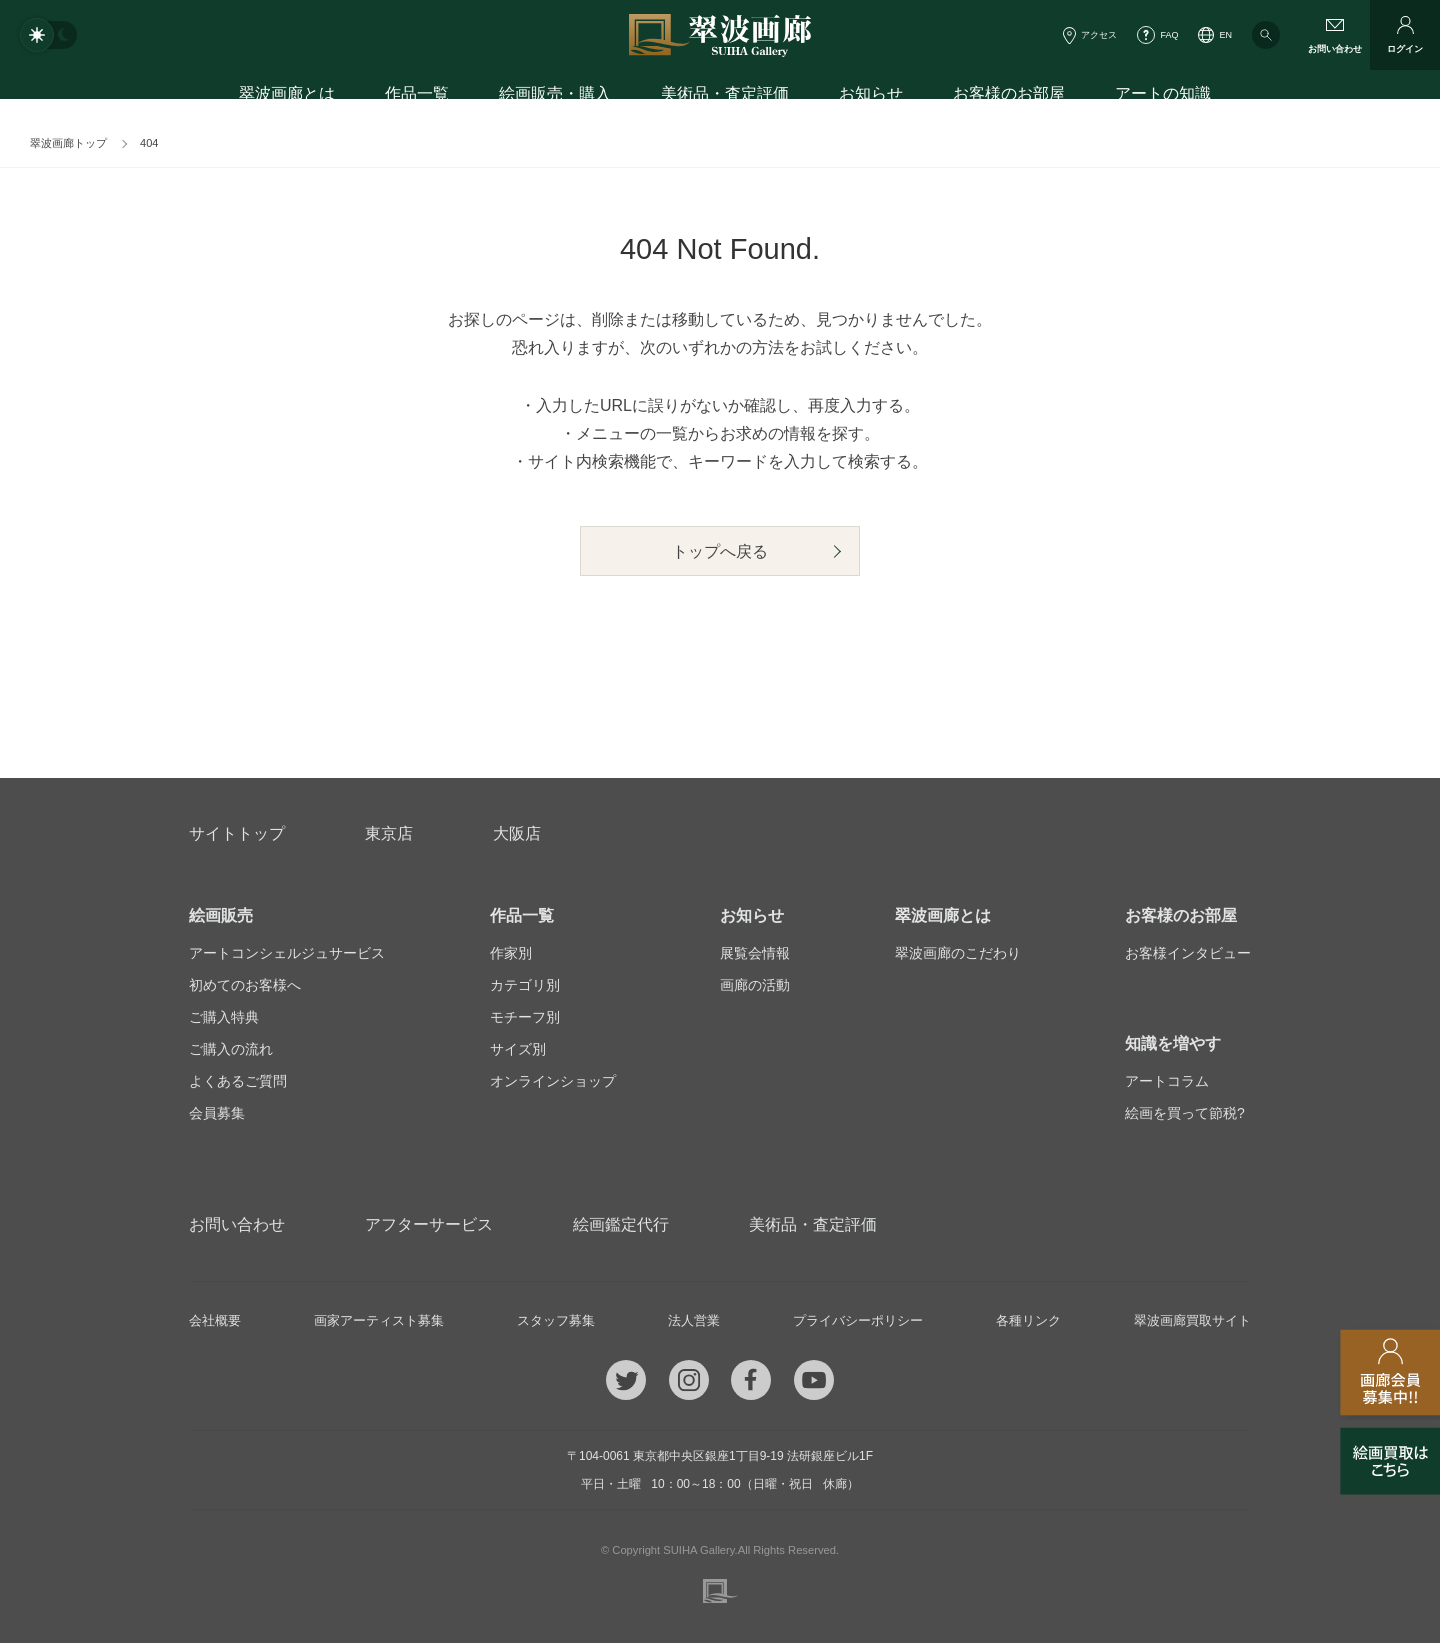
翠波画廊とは (287, 97)
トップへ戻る (720, 555)
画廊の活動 (755, 987)
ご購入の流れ (231, 1051)
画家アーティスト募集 (380, 1323)
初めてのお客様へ (245, 987)
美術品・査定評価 (725, 97)
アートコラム (1167, 1083)
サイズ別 (518, 1051)
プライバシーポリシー (855, 1323)
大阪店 (517, 835)
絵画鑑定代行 (621, 1226)
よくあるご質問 (238, 1083)
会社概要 (217, 1323)
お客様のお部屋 (1009, 97)
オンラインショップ (553, 1083)
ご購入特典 (224, 1019)
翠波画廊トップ (68, 143)
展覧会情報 (755, 955)
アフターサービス (429, 1226)
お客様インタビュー (1188, 955)
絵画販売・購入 (555, 97)
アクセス (1099, 35)
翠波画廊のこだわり (958, 955)
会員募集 (217, 1115)
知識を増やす (1173, 1045)
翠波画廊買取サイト (1188, 1323)
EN (1225, 35)
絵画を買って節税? (1185, 1115)
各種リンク (1025, 1323)
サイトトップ (237, 835)
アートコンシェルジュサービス (287, 955)
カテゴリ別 (525, 987)
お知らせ (871, 97)
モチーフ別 (525, 1019)
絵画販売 (221, 917)
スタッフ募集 (557, 1323)
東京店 (389, 835)
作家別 (511, 955)
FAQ (1169, 35)
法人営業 (692, 1323)
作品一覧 (417, 97)
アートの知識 (1163, 97)
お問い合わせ (237, 1226)
